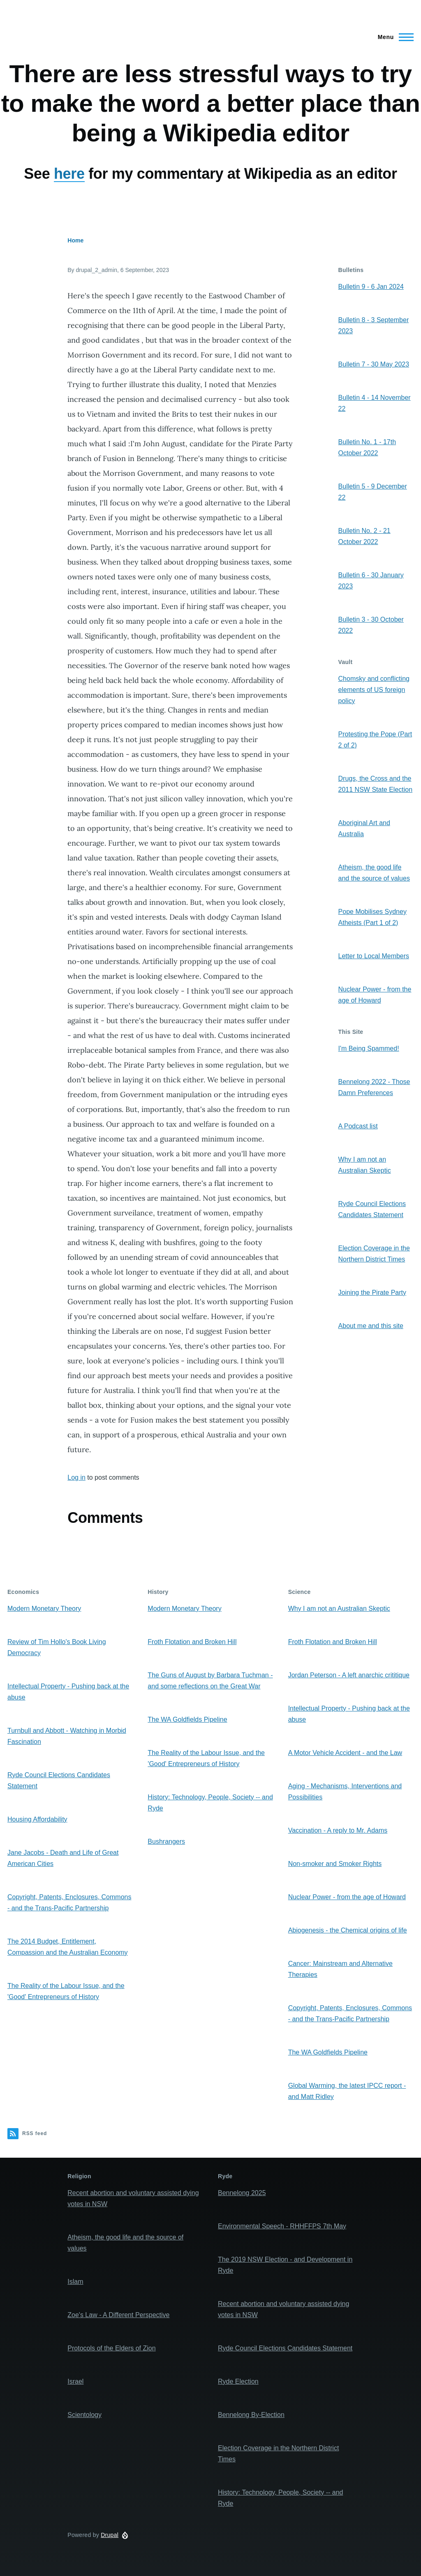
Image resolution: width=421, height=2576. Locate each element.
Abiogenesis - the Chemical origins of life (347, 1930)
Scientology (84, 2414)
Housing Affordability (37, 1819)
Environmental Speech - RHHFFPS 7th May (282, 2226)
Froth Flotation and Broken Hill (192, 1641)
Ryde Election (238, 2381)
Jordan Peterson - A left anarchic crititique (348, 1675)
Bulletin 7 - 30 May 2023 (373, 364)
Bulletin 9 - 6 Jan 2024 (371, 286)
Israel (75, 2381)
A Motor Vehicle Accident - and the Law (345, 1752)
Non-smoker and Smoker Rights (335, 1863)
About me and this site (370, 1325)
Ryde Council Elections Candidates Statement (285, 2348)
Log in (76, 1477)
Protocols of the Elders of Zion (111, 2348)
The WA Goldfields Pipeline (187, 1719)
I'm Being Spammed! (368, 1048)
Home (75, 240)
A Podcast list (358, 1126)
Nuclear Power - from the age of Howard (347, 1896)
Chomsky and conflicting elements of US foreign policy (373, 689)
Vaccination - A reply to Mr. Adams (338, 1830)
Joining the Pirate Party (372, 1292)
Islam (75, 2281)
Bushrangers (166, 1841)
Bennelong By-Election (251, 2414)
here (69, 173)
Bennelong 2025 (242, 2192)
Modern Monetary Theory (44, 1608)
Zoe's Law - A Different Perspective (118, 2314)
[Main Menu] (393, 37)
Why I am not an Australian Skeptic (339, 1608)
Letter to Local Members (373, 955)
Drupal (109, 2535)
